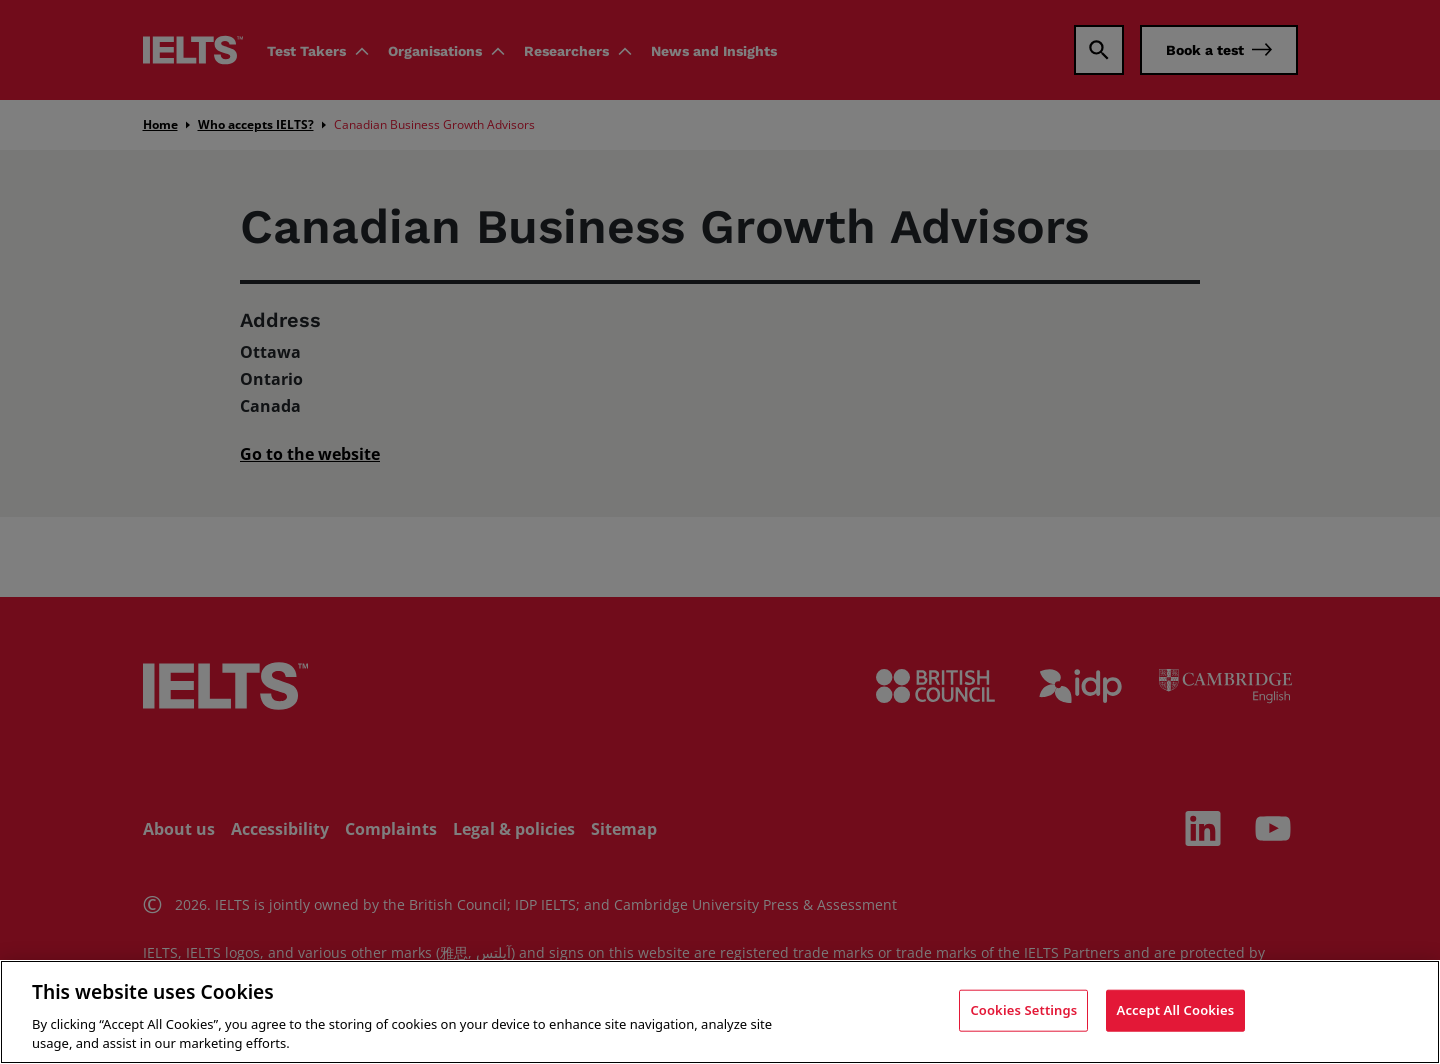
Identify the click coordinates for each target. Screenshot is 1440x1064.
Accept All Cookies (1176, 1010)
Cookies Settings (1023, 1010)
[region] (720, 1012)
